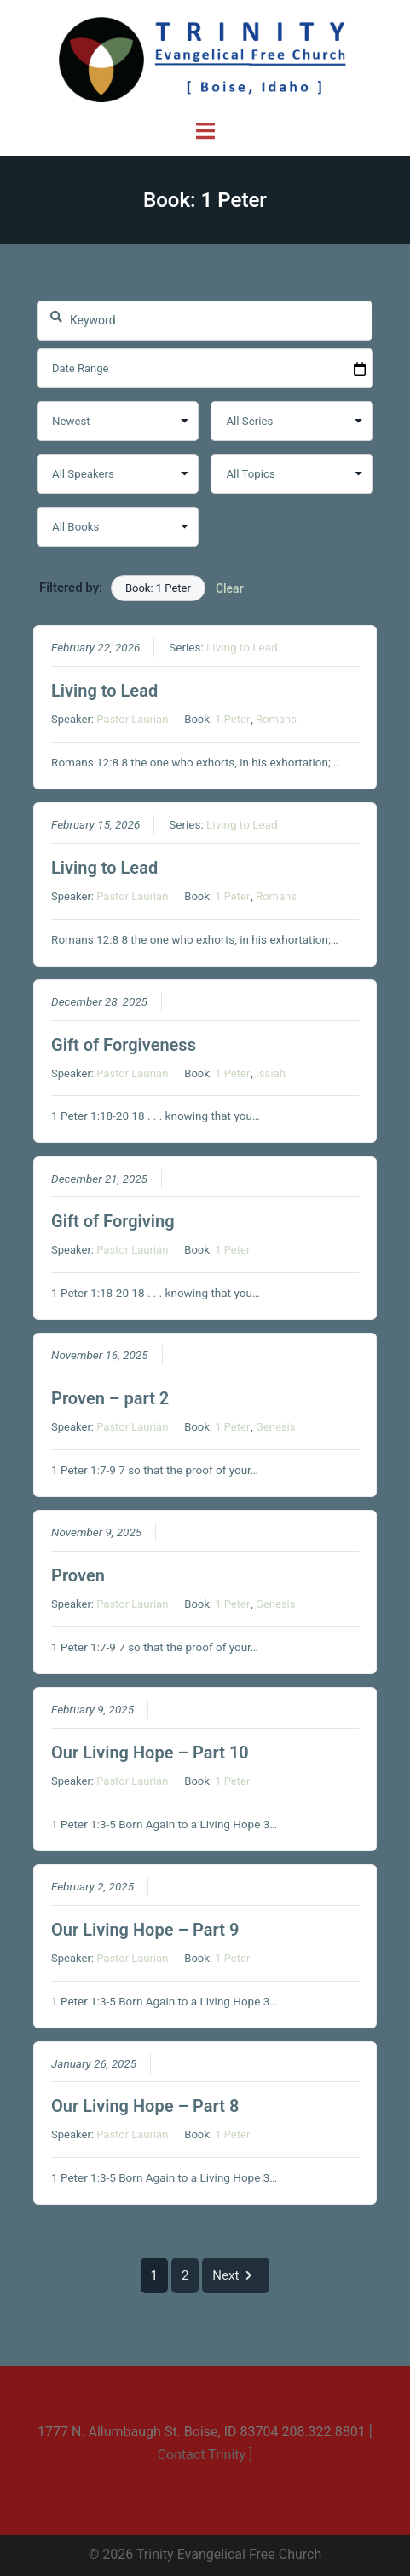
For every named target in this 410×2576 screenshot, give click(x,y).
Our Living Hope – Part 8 (145, 2106)
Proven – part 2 (110, 1398)
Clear (230, 588)
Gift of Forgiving (112, 1221)
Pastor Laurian (132, 719)
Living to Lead (241, 647)
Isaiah (271, 1072)
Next (235, 2275)
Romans (276, 719)
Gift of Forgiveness (123, 1044)
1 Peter (232, 719)
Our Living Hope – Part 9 (145, 1929)
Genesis (275, 1426)
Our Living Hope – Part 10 (150, 1752)
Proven (78, 1575)
